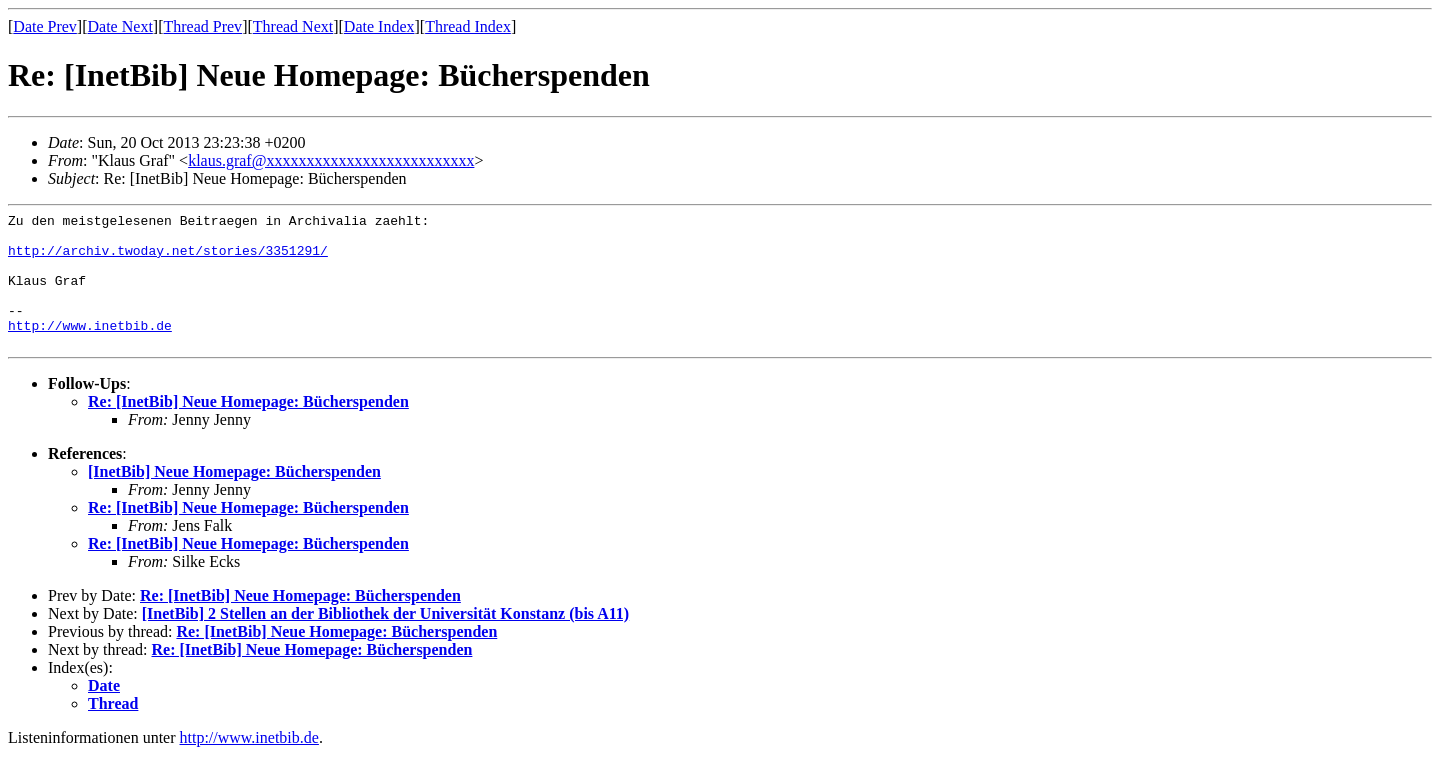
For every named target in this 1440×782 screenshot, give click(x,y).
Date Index (379, 26)
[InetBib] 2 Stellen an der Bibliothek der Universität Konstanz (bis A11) (385, 640)
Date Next (120, 26)
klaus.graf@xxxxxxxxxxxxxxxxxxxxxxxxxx (331, 160)
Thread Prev (202, 26)
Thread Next (293, 26)
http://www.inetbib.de (90, 349)
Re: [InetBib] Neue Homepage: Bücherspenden (248, 428)
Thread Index (468, 26)
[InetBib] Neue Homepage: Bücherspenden (234, 498)
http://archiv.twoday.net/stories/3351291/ (168, 259)
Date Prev (45, 26)
